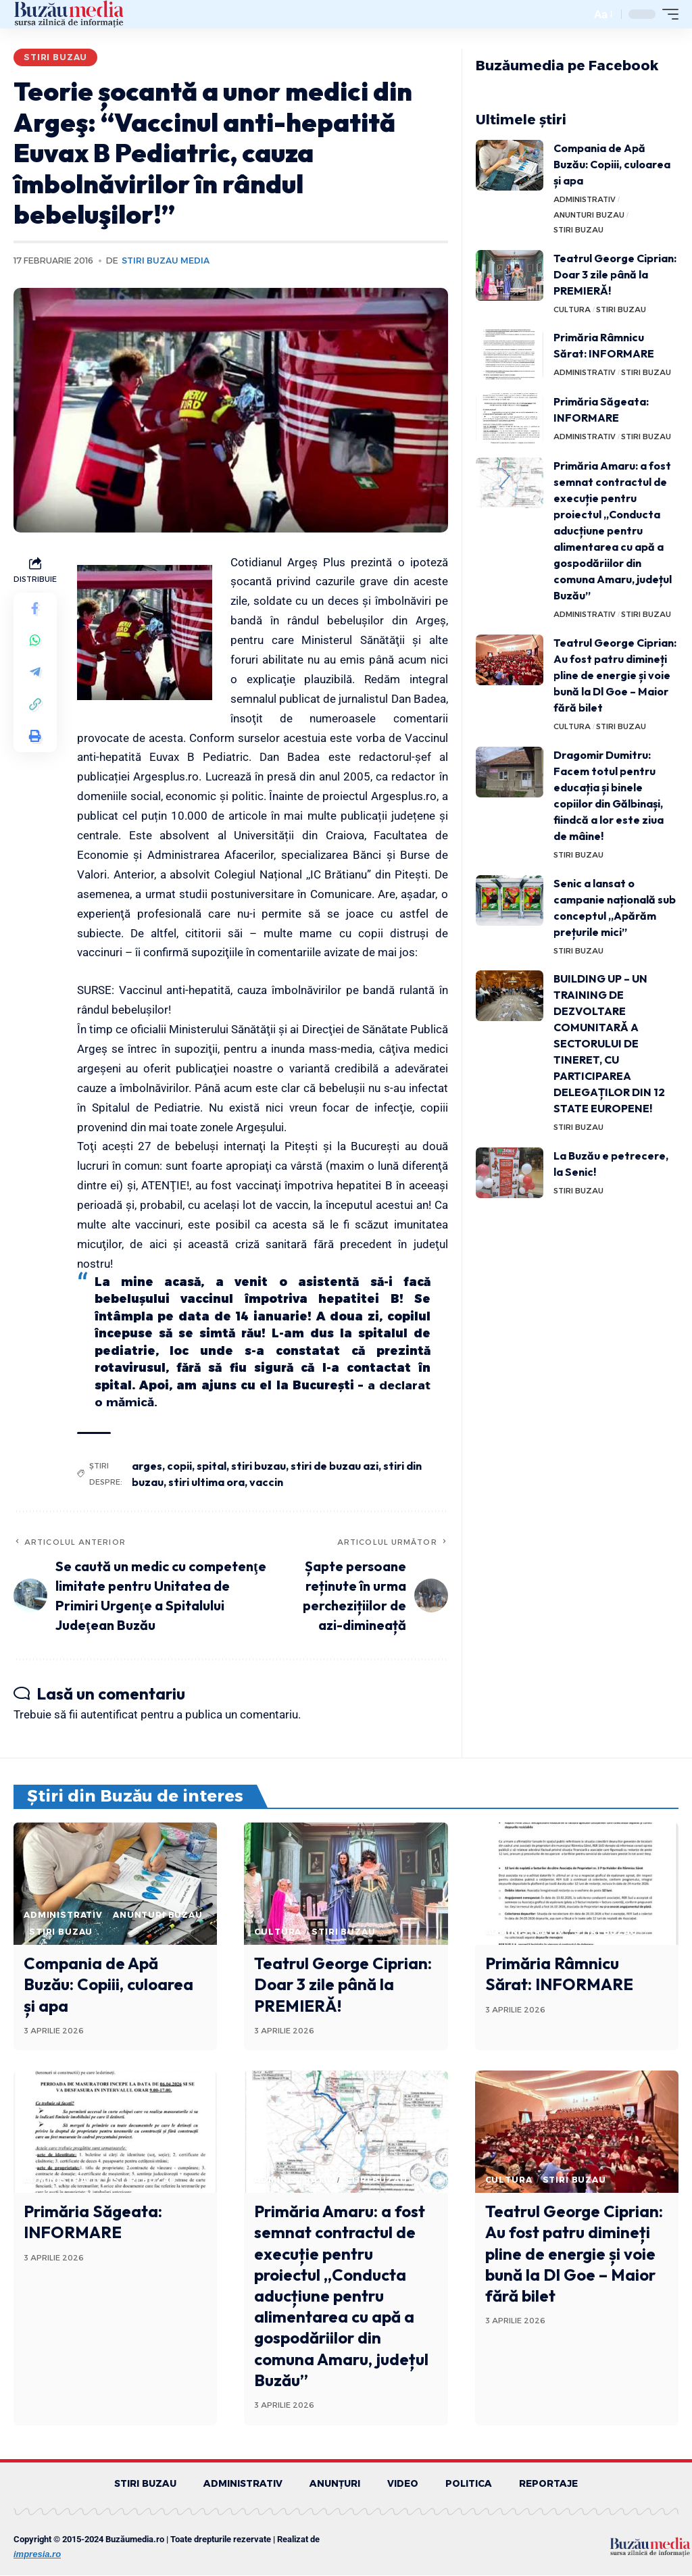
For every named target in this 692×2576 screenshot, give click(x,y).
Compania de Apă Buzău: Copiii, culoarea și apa (611, 164)
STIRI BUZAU (55, 57)
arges (147, 1465)
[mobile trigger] (667, 14)
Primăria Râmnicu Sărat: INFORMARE (559, 1973)
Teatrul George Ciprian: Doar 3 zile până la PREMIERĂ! (614, 274)
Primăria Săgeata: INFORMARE (93, 2221)
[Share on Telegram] (35, 674)
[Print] (35, 738)
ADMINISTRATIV (584, 199)
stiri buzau (258, 1465)
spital (211, 1465)
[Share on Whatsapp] (35, 641)
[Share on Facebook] (35, 609)
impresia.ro (37, 2555)
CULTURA (572, 309)
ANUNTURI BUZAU (588, 215)
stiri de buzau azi (334, 1465)
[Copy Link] (35, 706)
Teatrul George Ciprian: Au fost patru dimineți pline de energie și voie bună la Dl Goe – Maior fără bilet (614, 675)
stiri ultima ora (206, 1482)
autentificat (109, 1714)
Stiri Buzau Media (166, 260)
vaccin (266, 1482)
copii (179, 1465)
